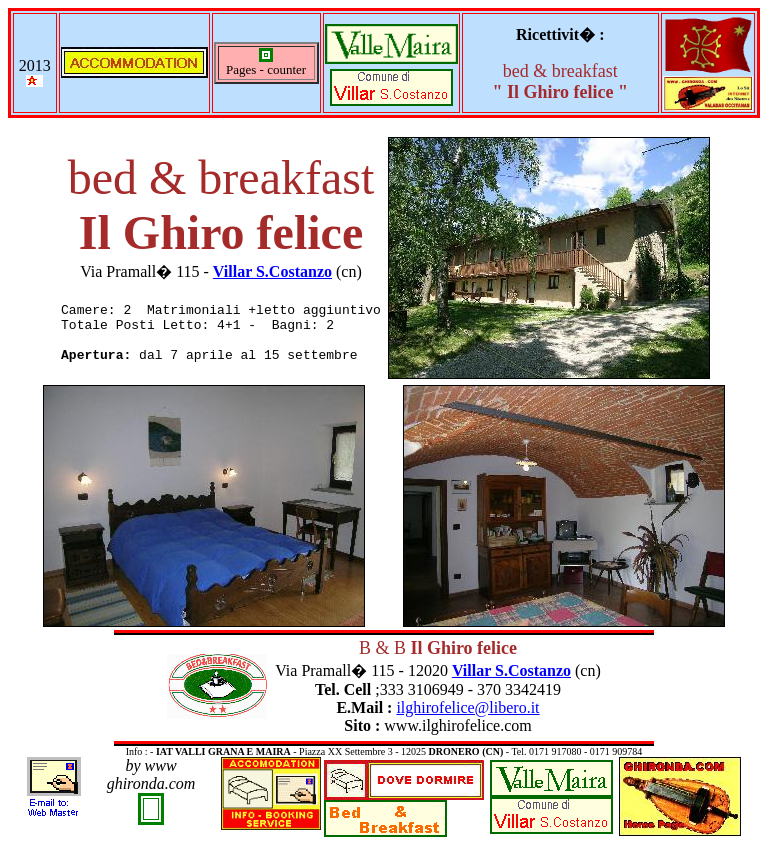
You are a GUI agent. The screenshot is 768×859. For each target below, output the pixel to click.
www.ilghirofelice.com (457, 725)
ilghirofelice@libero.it (467, 707)
